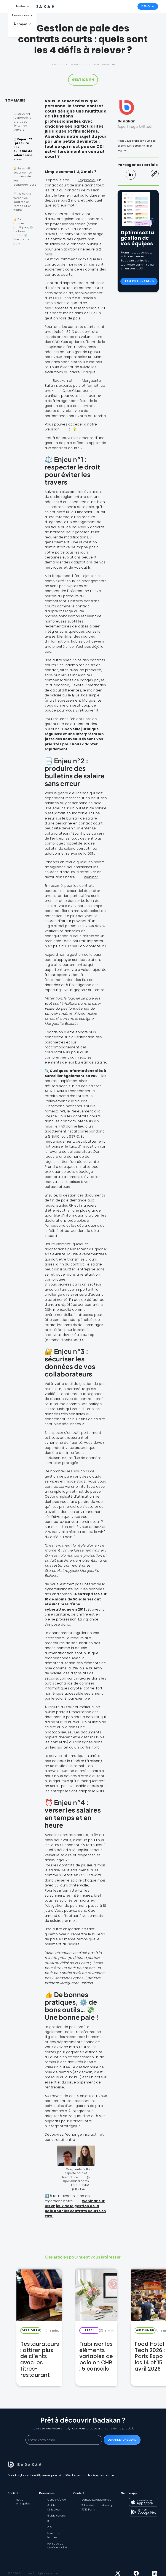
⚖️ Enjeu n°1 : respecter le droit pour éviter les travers (22, 121)
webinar (91, 877)
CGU (50, 2527)
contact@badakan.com (97, 2499)
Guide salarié (56, 2515)
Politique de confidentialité (57, 2545)
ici (70, 429)
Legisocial (86, 180)
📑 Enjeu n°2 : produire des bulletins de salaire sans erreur (22, 149)
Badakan (60, 380)
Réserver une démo (139, 281)
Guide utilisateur (54, 2507)
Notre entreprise (23, 2502)
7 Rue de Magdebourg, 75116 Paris (96, 2507)
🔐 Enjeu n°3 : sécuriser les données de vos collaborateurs (23, 176)
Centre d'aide (56, 2499)
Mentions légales (53, 2535)
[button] (22, 6)
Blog (50, 2521)
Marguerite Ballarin (80, 2169)
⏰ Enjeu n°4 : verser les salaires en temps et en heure (22, 202)
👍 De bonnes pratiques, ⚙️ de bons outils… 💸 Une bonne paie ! (23, 231)
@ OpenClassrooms (76, 2179)
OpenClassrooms (77, 390)
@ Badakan (80, 2189)
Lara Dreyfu (79, 2185)
